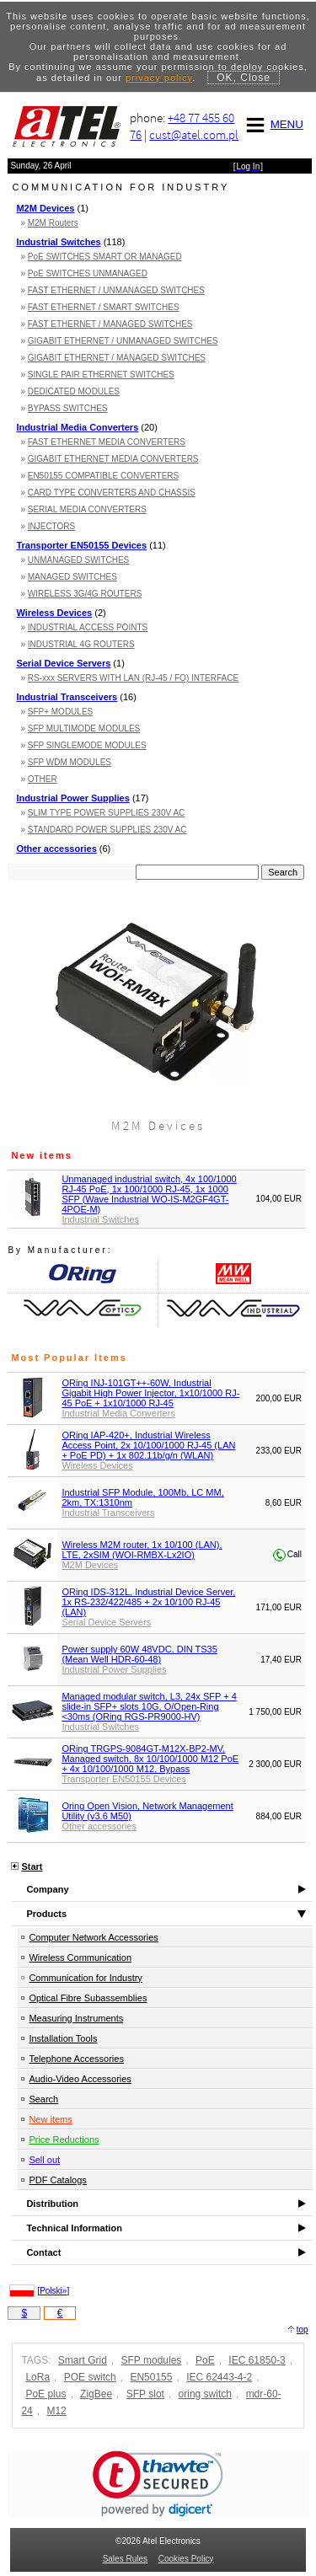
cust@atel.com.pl (193, 134)
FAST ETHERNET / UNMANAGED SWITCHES (116, 290)
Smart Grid (82, 2360)
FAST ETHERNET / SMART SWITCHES (103, 307)
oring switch (205, 2394)
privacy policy (159, 77)
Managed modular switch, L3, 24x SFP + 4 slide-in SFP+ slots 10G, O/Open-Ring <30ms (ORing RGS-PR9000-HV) (149, 1706)
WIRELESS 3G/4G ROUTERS (85, 593)
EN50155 (151, 2377)
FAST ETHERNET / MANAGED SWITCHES (110, 324)
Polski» (53, 2290)
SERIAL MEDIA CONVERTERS (87, 509)
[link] (158, 2484)
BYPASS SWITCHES (68, 408)
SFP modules (151, 2360)
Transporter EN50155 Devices (81, 545)
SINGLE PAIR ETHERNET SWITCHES (101, 374)
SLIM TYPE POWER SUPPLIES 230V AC (106, 812)
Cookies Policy (186, 2558)
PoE (205, 2360)
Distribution (52, 2203)
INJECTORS (52, 526)
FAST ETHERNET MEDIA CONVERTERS (106, 442)
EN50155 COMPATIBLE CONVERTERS (103, 475)
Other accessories (56, 848)
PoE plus (45, 2394)
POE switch (90, 2377)
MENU (272, 124)
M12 (56, 2411)
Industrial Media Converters (77, 427)
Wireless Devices (54, 613)
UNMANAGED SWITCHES (79, 560)
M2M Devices (45, 208)
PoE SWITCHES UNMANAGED (87, 273)
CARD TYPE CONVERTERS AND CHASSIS (111, 492)
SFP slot (145, 2394)
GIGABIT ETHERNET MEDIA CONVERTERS (113, 458)
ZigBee (96, 2394)
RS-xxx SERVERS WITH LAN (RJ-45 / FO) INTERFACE (133, 678)
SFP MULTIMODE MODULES (84, 728)
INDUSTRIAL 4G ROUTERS (81, 644)
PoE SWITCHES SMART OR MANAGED (105, 256)
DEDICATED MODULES (74, 391)
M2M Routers (53, 223)
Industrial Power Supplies (72, 798)
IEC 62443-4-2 (219, 2377)
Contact (43, 2252)
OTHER (42, 779)
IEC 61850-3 (256, 2360)
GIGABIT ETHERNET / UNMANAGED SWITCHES (123, 340)
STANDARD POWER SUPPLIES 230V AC (107, 829)
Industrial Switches (58, 242)
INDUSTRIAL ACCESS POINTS (87, 627)
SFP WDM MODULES (69, 762)
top (302, 2329)
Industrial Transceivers (66, 697)
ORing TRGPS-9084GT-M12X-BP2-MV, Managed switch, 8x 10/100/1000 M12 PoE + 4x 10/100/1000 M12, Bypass (150, 1758)
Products (46, 1914)
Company (47, 1889)
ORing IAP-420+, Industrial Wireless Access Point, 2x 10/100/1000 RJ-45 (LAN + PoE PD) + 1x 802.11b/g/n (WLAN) (148, 1445)
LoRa (37, 2377)
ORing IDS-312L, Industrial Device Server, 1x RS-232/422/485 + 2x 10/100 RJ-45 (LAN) (148, 1602)
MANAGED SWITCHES (72, 576)
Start (31, 1866)
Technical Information (73, 2228)
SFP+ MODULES (61, 711)
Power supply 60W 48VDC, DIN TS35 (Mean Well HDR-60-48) (139, 1654)
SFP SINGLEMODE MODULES (87, 745)
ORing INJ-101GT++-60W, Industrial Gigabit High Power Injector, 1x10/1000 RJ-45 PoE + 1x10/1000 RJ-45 (150, 1393)
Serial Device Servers (63, 663)
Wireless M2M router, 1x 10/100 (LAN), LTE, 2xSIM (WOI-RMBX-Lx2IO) (142, 1550)
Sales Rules (125, 2558)
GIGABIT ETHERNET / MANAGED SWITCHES (117, 357)
